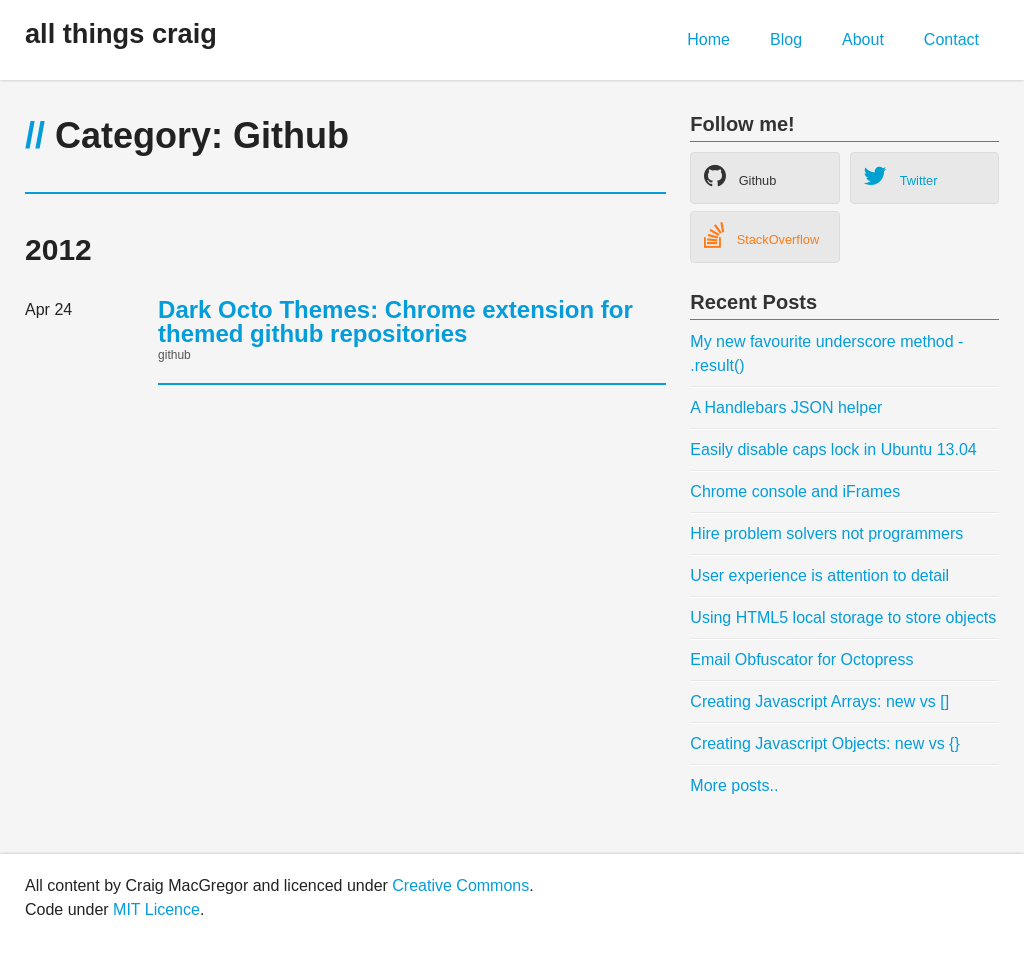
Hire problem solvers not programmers (826, 533)
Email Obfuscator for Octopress (801, 659)
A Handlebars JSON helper (786, 407)
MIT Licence (156, 909)
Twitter (900, 176)
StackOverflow (761, 235)
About (863, 39)
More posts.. (734, 785)
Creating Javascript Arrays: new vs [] (819, 701)
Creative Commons (460, 885)
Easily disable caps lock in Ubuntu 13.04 (833, 449)
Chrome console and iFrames (795, 491)
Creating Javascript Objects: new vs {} (824, 743)
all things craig (121, 33)
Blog (786, 39)
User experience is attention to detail (819, 575)
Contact (951, 39)
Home (708, 39)
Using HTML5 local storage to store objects (843, 617)
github (174, 355)
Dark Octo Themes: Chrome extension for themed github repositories (395, 321)
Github (740, 176)
